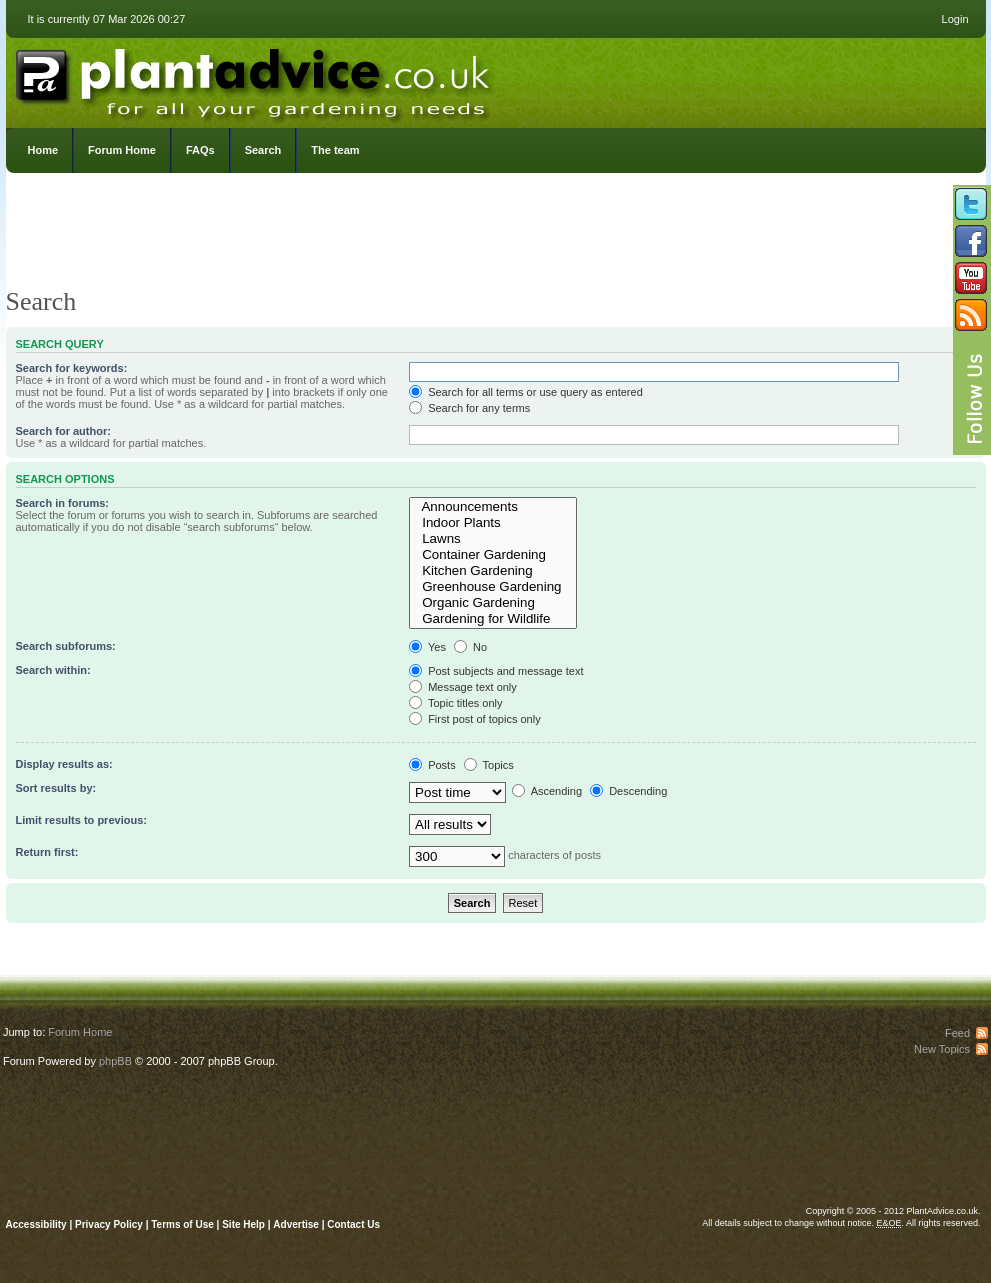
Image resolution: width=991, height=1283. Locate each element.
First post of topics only (475, 719)
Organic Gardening (493, 603)
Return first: (47, 852)
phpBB (115, 1061)
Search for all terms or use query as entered (526, 392)
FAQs (200, 150)
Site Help (243, 1224)
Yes (427, 647)
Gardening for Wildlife (493, 619)
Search (263, 150)
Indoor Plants (493, 523)
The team (335, 150)
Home (43, 150)
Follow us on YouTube (971, 278)
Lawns (493, 539)
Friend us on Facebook (971, 241)
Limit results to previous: (81, 820)
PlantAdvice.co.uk (255, 78)
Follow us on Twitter (971, 204)
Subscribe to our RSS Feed (971, 315)
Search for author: (63, 431)
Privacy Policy (110, 1224)
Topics (489, 765)
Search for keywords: (72, 368)
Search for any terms (469, 408)
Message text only (463, 687)
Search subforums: (66, 646)
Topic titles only (455, 703)
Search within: (53, 670)
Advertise (296, 1224)
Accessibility (36, 1224)
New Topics (942, 1049)
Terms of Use (182, 1224)
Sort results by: (56, 788)
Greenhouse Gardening (493, 587)
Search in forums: (63, 503)
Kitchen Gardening (493, 571)
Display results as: (64, 764)
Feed (957, 1033)
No (470, 647)
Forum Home (122, 150)
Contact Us (353, 1224)
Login (955, 19)
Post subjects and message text (496, 671)
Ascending (547, 791)
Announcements (493, 507)
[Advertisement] (496, 235)
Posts (432, 765)
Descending (628, 791)
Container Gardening (493, 555)
